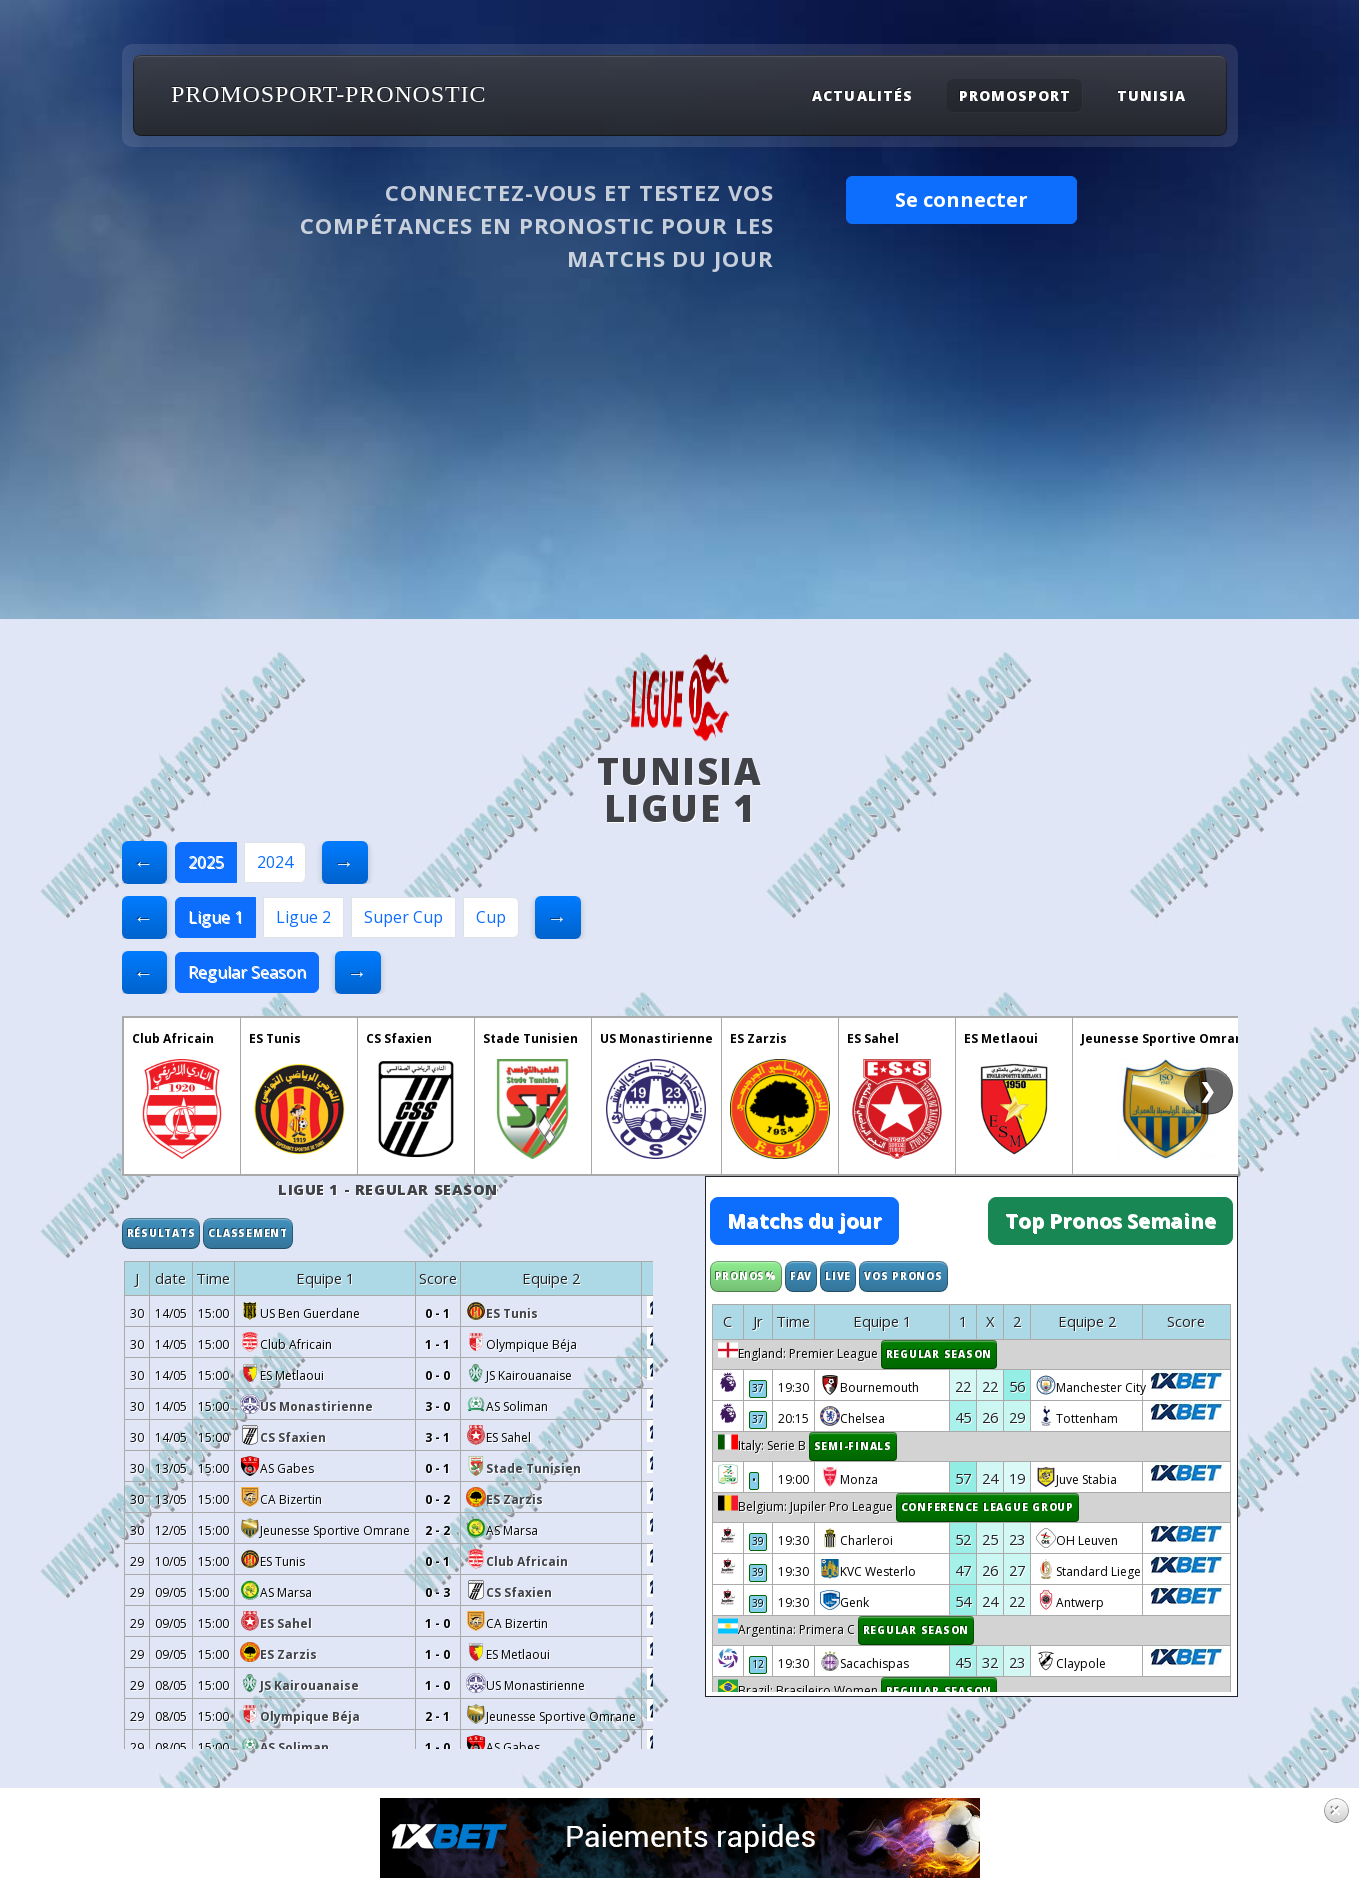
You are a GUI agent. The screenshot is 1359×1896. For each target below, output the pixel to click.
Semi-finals (854, 1447)
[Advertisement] (680, 469)
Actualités (862, 95)
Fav (801, 1276)
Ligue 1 (215, 917)
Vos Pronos (903, 1276)
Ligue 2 (303, 917)
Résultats (161, 1233)
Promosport (1015, 95)
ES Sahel (873, 1038)
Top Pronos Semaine (1110, 1220)
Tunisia (1151, 95)
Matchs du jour (804, 1220)
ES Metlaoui (1001, 1038)
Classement (248, 1233)
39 (759, 1542)
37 (759, 1389)
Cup (491, 917)
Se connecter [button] (961, 199)
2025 (206, 862)
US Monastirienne (656, 1038)
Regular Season (247, 972)
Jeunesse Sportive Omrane (1166, 1038)
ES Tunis (275, 1038)
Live (838, 1276)
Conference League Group (988, 1508)
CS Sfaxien (399, 1038)
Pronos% (746, 1276)
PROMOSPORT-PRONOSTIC (328, 94)
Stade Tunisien (530, 1038)
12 (759, 1665)
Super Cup (403, 917)
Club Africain (173, 1038)
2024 (275, 862)
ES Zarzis (758, 1038)
